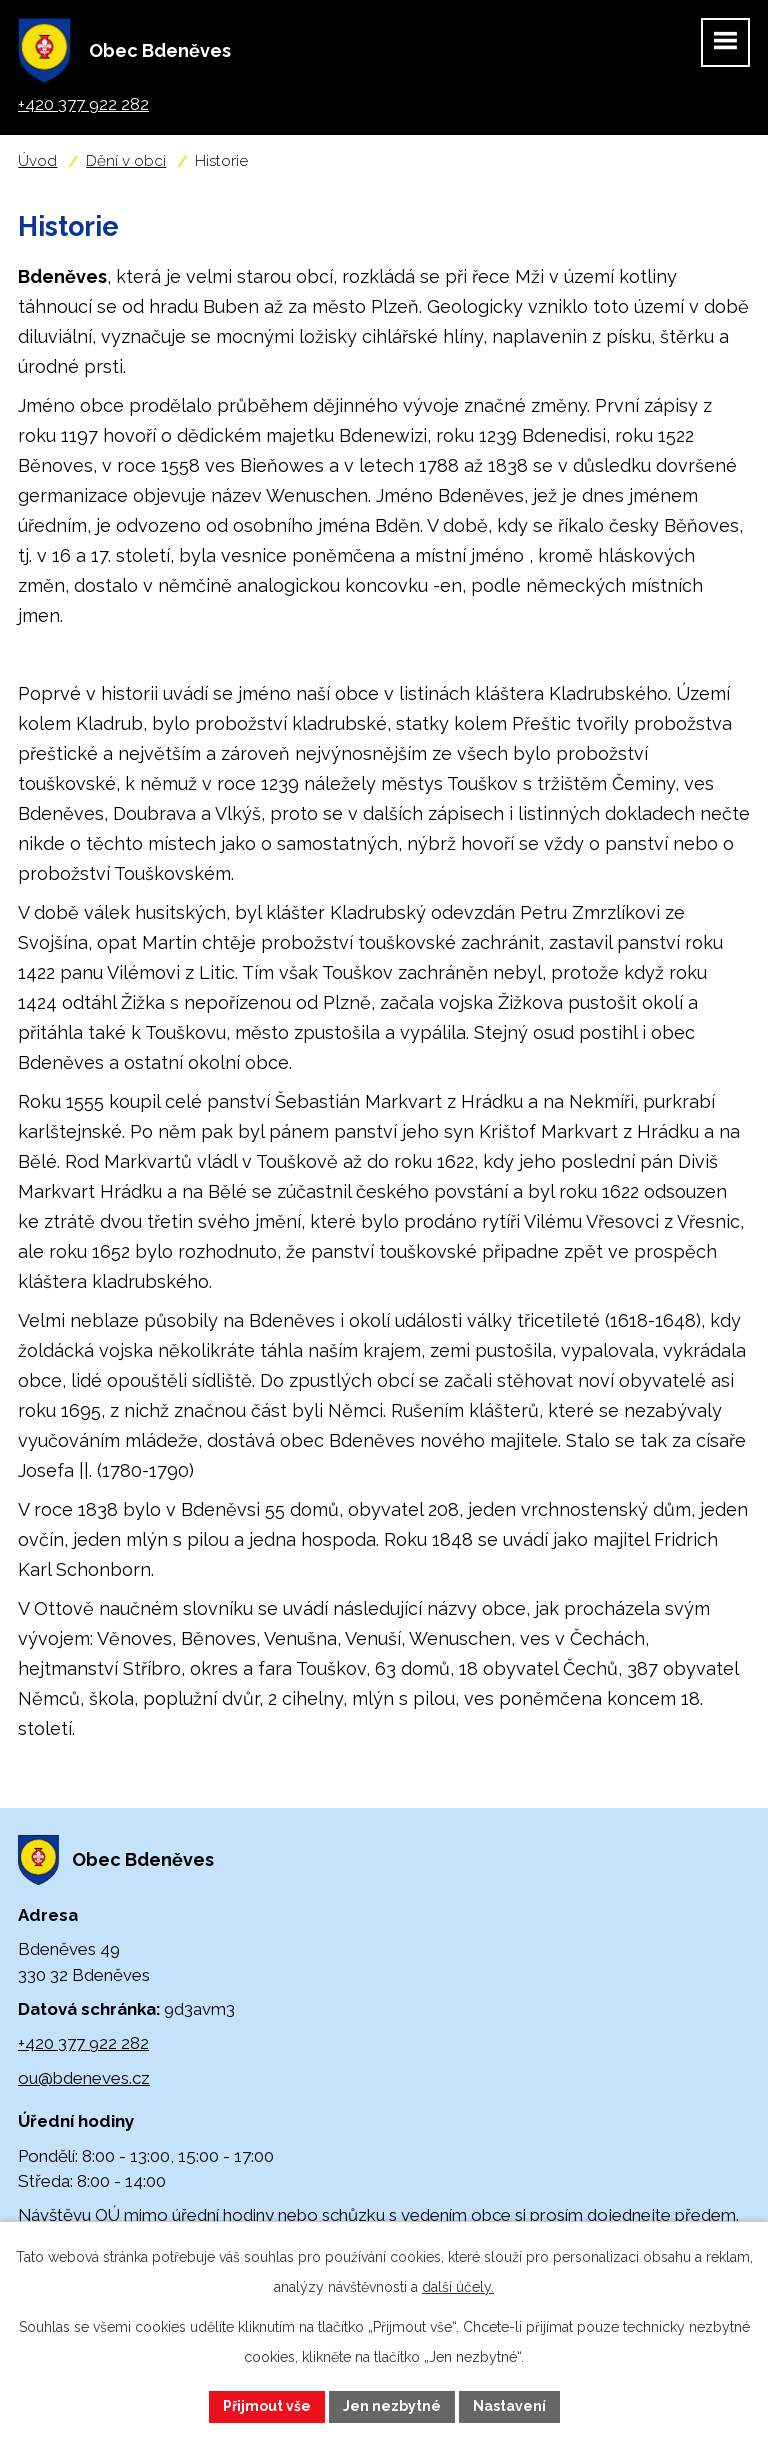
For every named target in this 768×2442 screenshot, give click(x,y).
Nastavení (509, 2406)
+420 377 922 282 (83, 2043)
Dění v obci (126, 161)
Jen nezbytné (392, 2406)
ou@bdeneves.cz (84, 2078)
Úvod (37, 161)
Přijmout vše (267, 2406)
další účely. (458, 2287)
